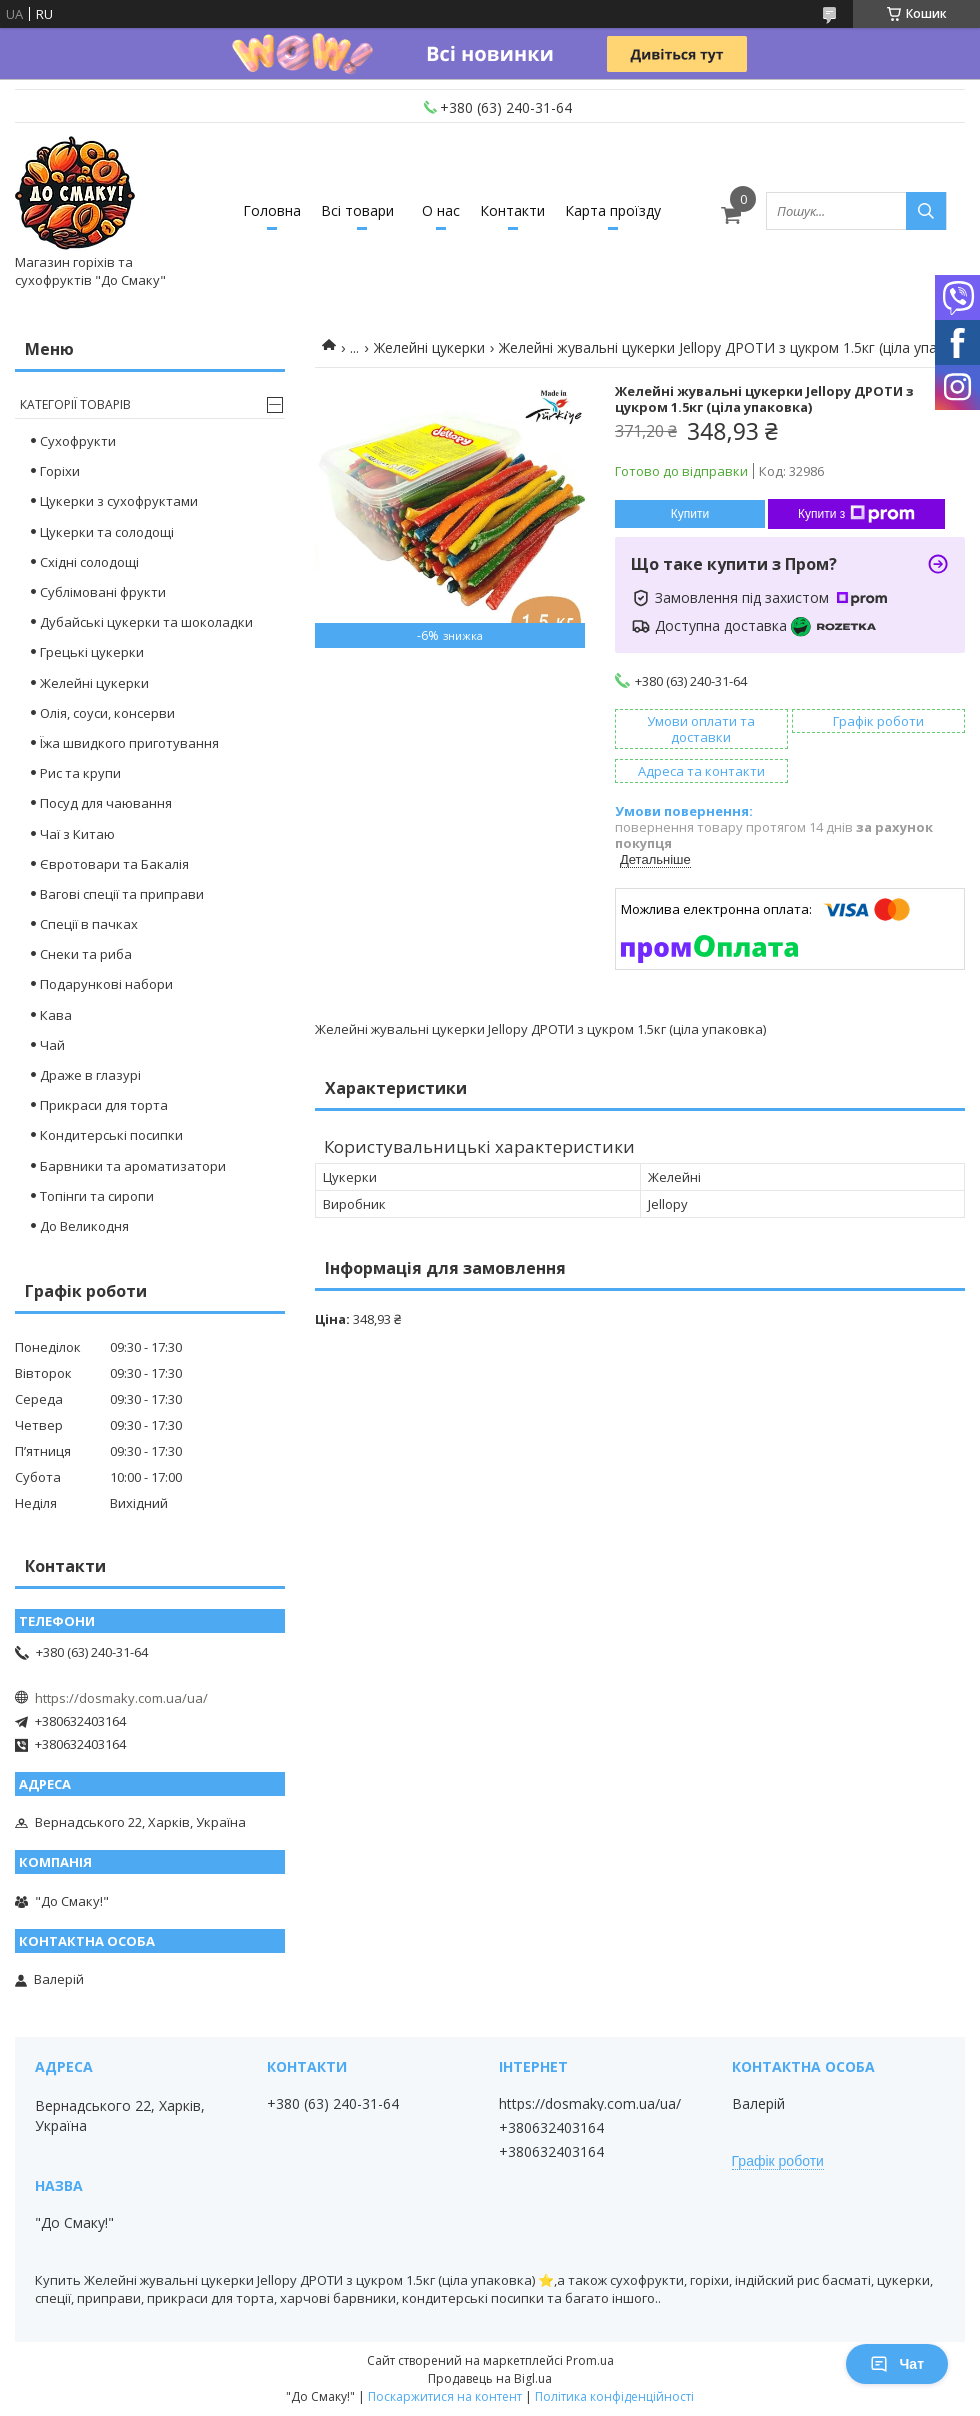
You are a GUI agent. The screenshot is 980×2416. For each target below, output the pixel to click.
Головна (272, 210)
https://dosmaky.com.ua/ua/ (121, 1698)
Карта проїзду (613, 210)
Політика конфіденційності (614, 2396)
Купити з (856, 514)
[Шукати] (926, 211)
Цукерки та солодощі (107, 532)
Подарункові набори (106, 984)
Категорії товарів (75, 404)
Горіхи (60, 471)
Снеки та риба (86, 954)
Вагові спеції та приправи (122, 894)
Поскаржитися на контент (445, 2396)
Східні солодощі (89, 562)
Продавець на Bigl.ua (490, 2378)
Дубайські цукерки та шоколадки (146, 622)
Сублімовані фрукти (103, 592)
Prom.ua (590, 2360)
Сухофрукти (78, 441)
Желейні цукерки (429, 347)
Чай (52, 1045)
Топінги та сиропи (97, 1196)
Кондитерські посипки (111, 1135)
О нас (441, 210)
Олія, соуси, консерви (107, 713)
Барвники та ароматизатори (133, 1166)
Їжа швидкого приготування (129, 743)
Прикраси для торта (104, 1105)
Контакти (512, 210)
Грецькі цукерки (92, 652)
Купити (690, 514)
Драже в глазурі (90, 1075)
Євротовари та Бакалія (114, 864)
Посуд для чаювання (106, 803)
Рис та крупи (80, 773)
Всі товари (357, 210)
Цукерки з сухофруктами (119, 501)
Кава (56, 1015)
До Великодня (84, 1226)
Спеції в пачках (89, 924)
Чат (897, 2364)
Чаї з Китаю (77, 834)
